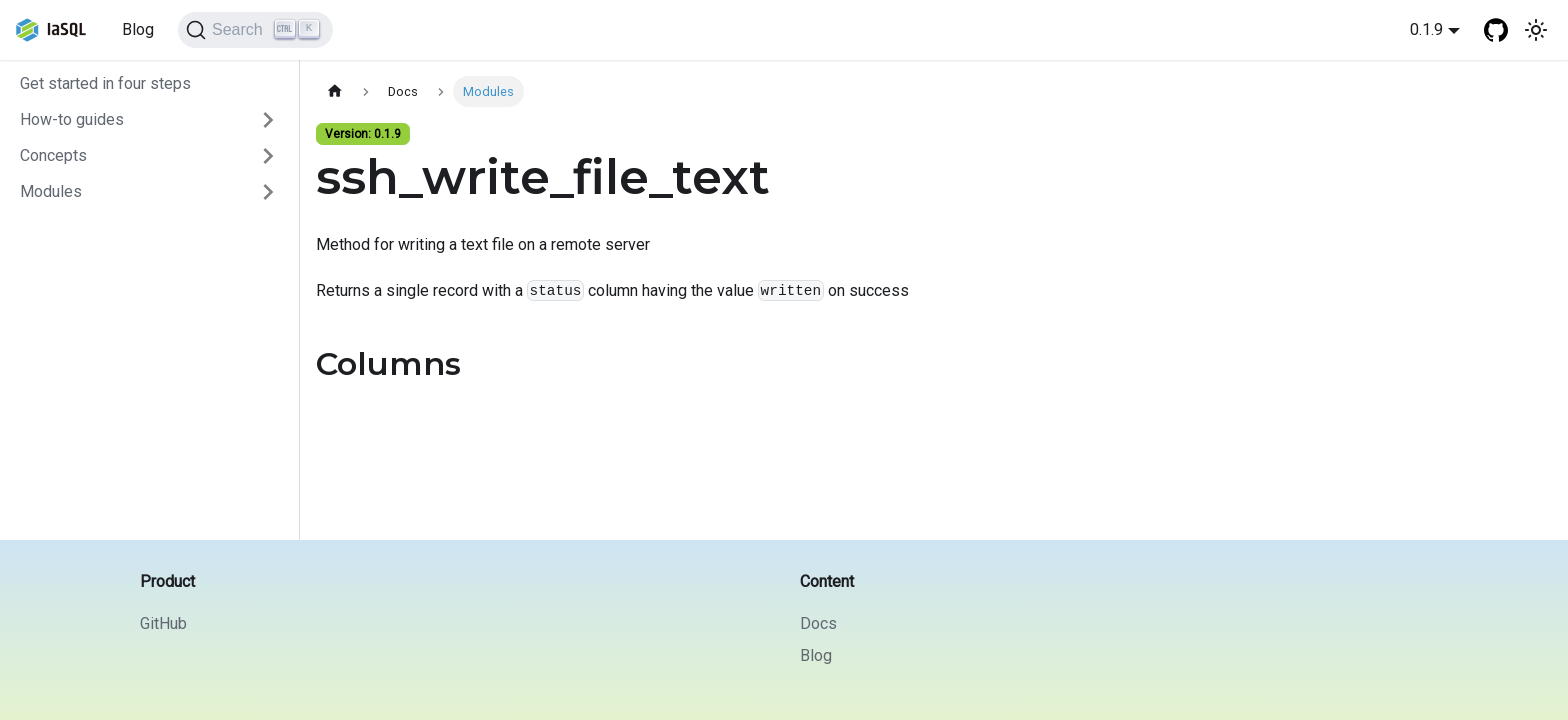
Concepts (53, 155)
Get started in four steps (105, 83)
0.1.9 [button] (1426, 29)
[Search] (255, 30)
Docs (818, 623)
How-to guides (72, 119)
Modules (51, 191)
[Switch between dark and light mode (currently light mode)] (1536, 30)
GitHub (163, 623)
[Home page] (335, 91)
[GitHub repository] (1496, 30)
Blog (138, 29)
